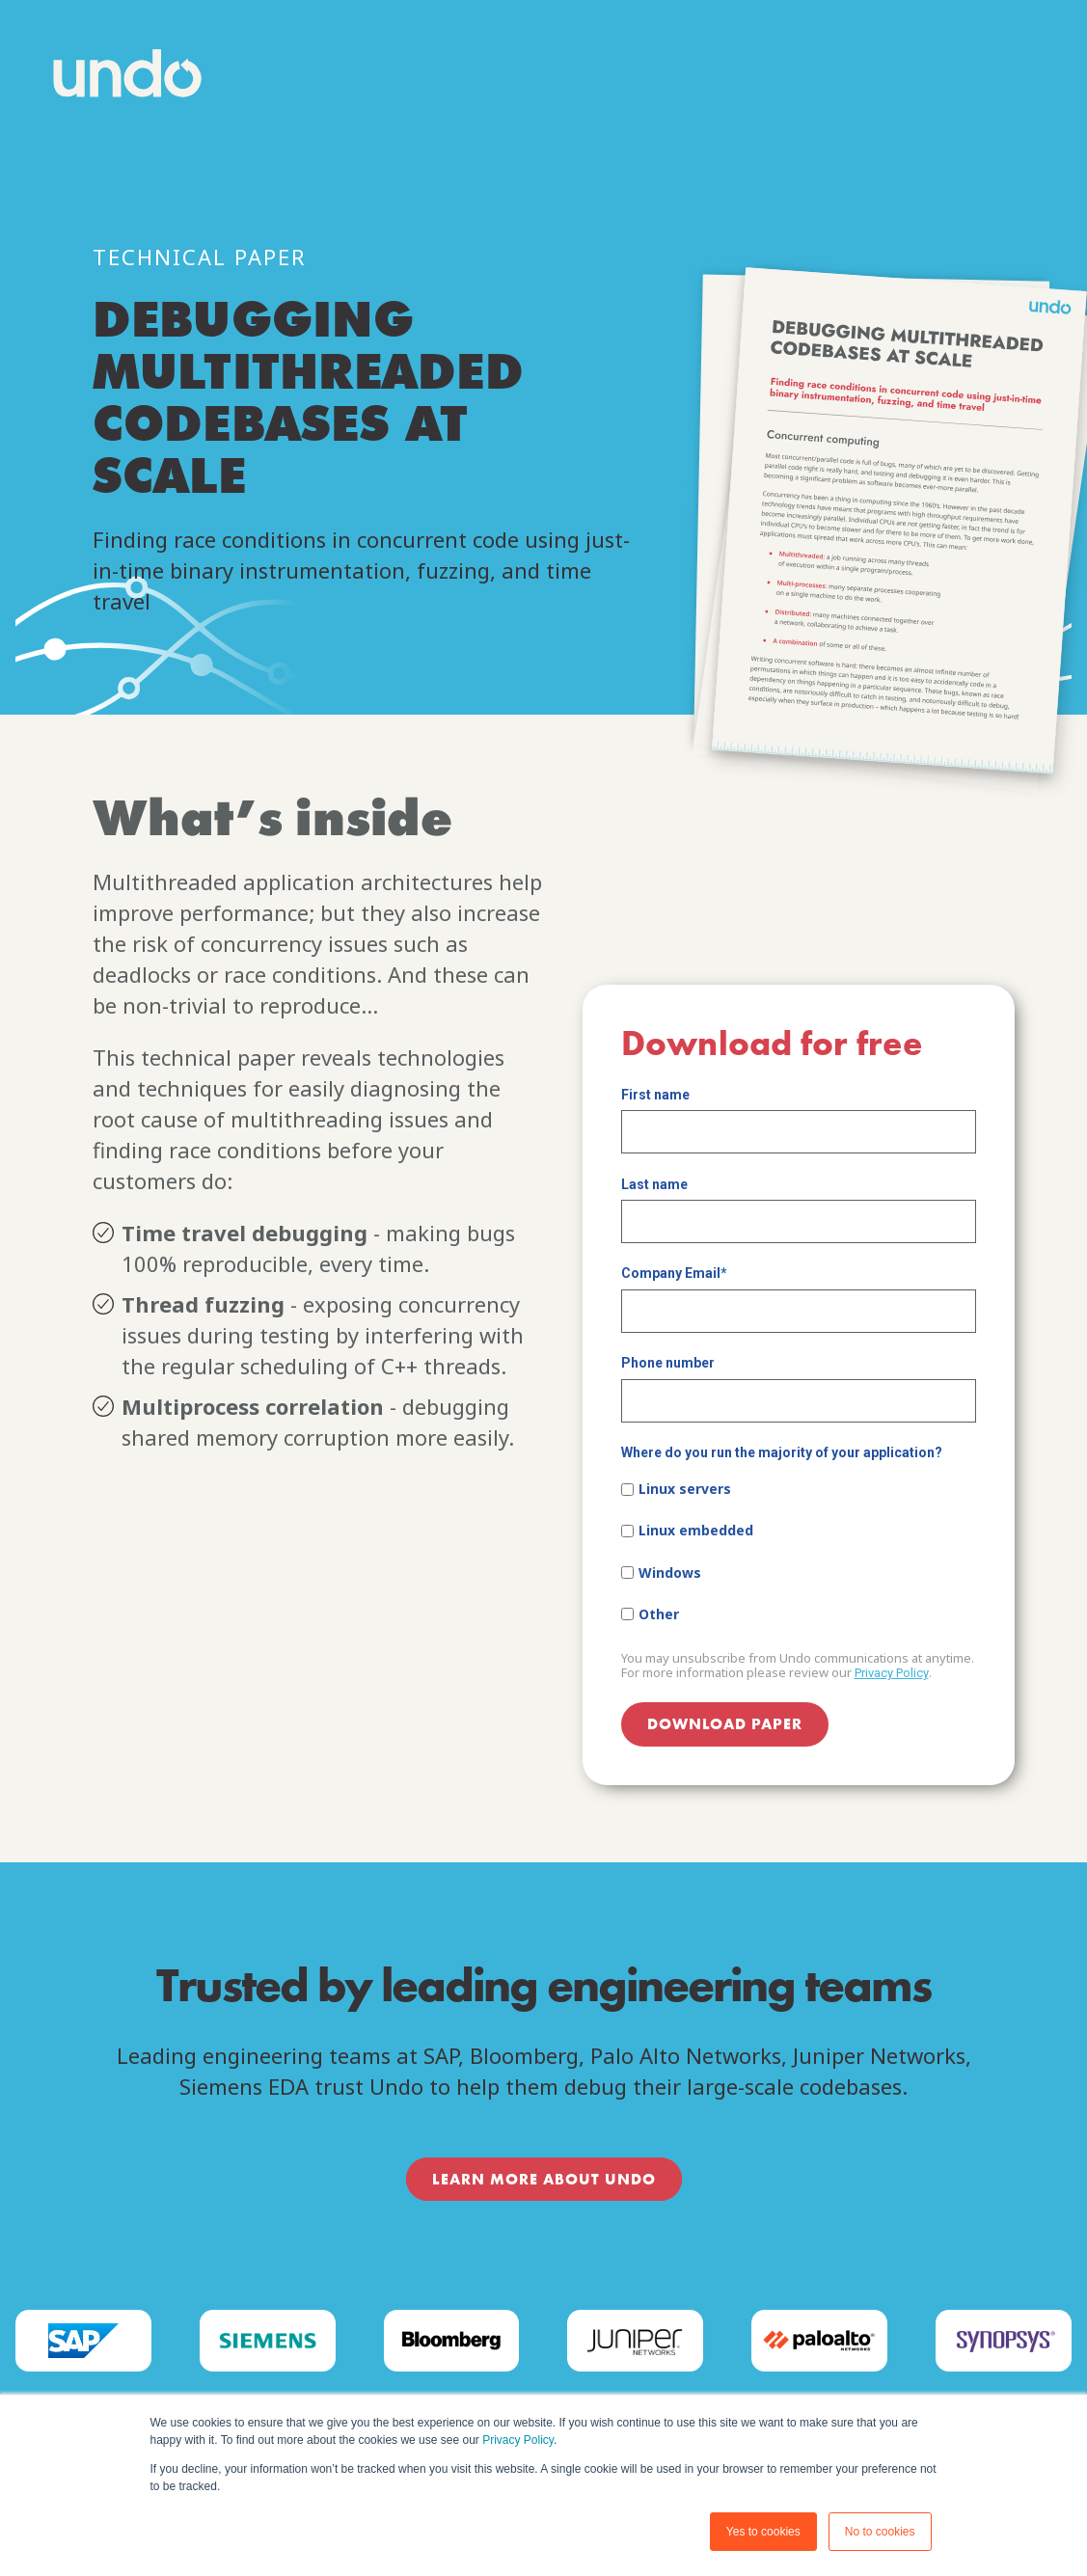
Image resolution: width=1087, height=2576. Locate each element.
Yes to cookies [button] (763, 2531)
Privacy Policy (518, 2440)
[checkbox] (798, 1552)
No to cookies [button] (880, 2531)
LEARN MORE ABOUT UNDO (544, 2179)
